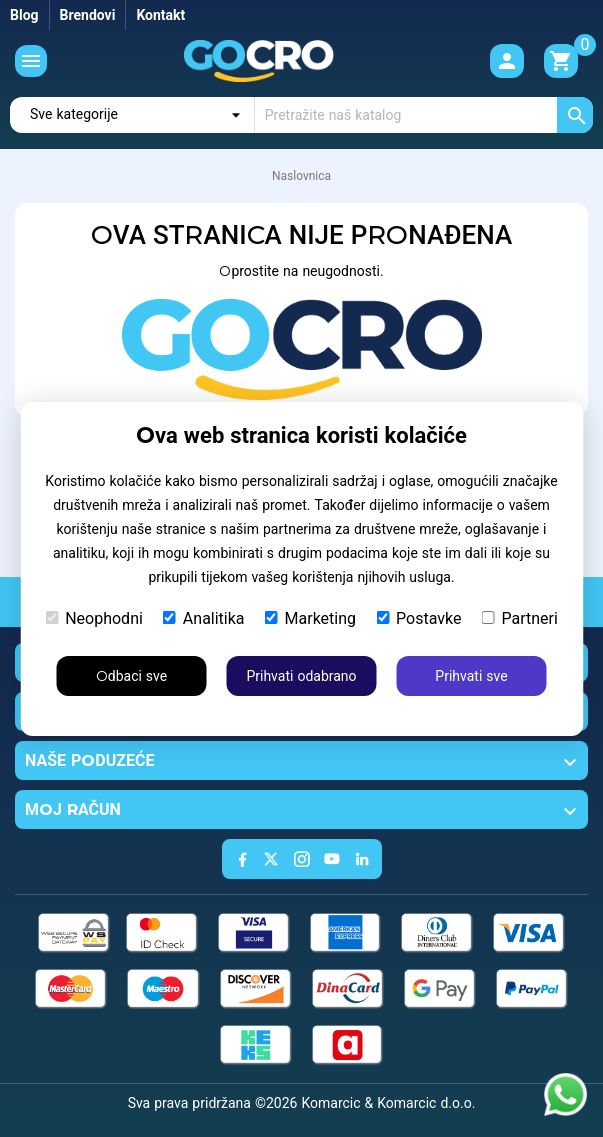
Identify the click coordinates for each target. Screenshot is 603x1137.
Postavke (418, 618)
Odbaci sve (131, 676)
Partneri (519, 618)
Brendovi (88, 15)
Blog (24, 15)
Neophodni (94, 618)
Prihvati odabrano (301, 676)
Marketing (310, 618)
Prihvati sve (471, 676)
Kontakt (160, 15)
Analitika (204, 618)
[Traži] (424, 115)
